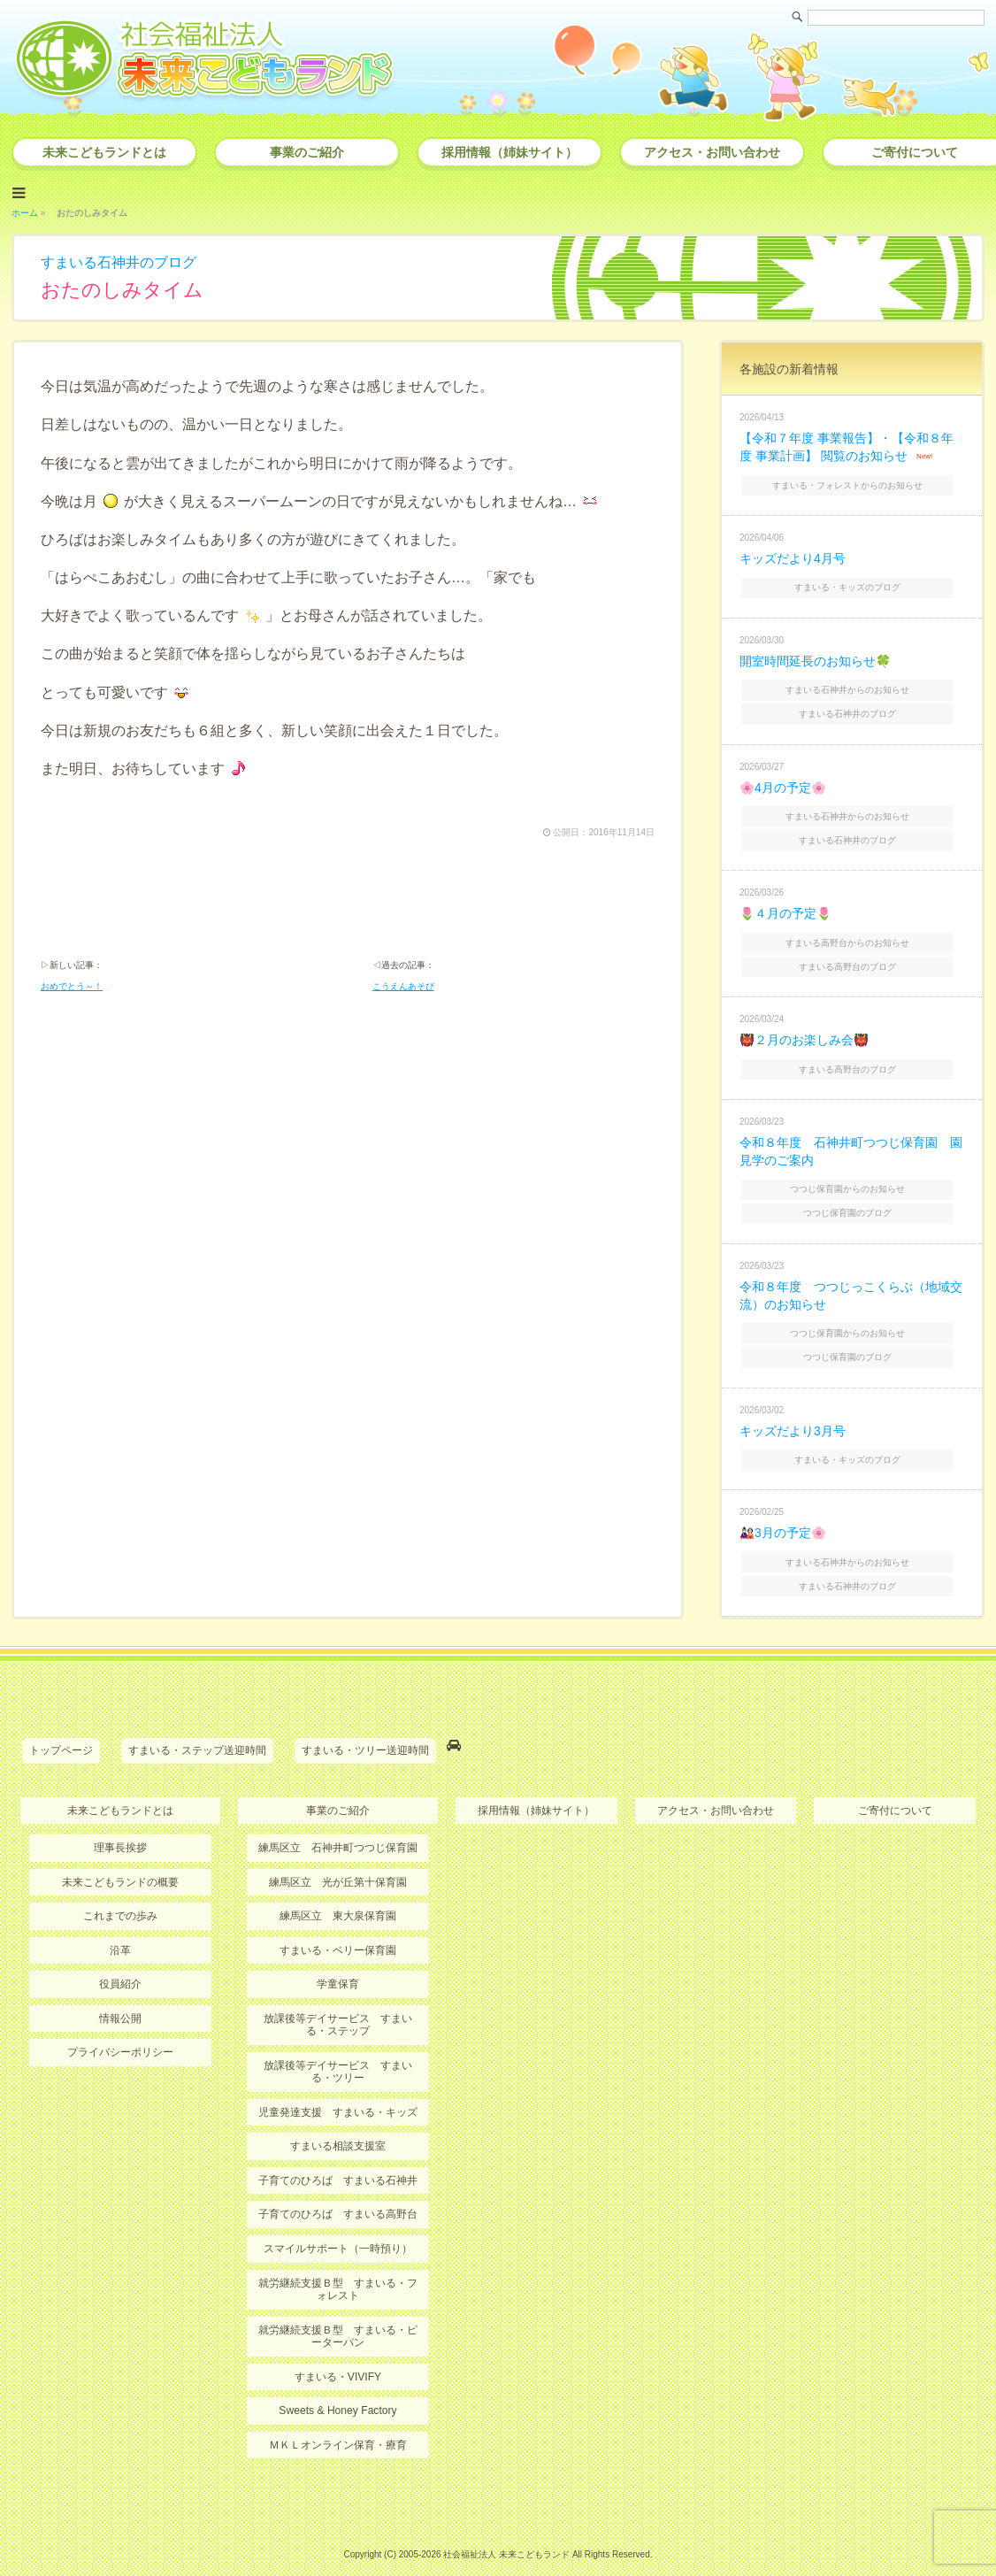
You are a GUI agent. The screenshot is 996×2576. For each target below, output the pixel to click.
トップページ (61, 1726)
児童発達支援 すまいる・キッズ (338, 2086)
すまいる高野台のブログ (853, 954)
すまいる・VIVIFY (338, 2349)
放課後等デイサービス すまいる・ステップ (338, 1999)
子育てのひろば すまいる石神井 (338, 2154)
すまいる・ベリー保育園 (338, 1925)
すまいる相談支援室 (338, 2120)
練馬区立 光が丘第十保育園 (338, 1856)
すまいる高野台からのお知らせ (854, 931)
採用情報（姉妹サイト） (509, 152)
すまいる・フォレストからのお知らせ (853, 481)
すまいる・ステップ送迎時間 (197, 1726)
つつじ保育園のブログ (853, 1197)
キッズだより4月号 (792, 554)
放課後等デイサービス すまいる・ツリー (338, 2046)
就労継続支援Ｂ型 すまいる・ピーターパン (338, 2308)
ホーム (24, 211)
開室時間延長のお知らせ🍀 (815, 656)
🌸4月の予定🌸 (782, 780)
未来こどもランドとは (104, 152)
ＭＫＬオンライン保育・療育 (338, 2417)
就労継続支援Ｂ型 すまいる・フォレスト (338, 2261)
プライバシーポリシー (120, 2026)
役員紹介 (120, 1959)
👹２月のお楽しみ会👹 (804, 1027)
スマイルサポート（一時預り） (338, 2222)
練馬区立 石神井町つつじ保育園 (338, 1823)
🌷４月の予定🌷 (785, 903)
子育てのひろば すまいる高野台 (338, 2188)
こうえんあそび (403, 985)
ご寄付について (895, 1786)
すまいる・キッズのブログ (854, 583)
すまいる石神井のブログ (118, 260)
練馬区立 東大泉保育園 (338, 1891)
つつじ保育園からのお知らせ (853, 1174)
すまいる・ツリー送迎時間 (365, 1726)
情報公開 (120, 1993)
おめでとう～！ (72, 985)
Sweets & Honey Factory (338, 2383)
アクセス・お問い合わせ (712, 152)
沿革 (120, 1925)
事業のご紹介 (307, 152)
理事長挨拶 (120, 1823)
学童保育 (338, 1959)
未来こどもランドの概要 (120, 1856)
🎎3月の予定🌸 (782, 1511)
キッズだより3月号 (792, 1410)
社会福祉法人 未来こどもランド (506, 2527)
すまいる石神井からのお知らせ (854, 683)
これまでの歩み (120, 1891)
